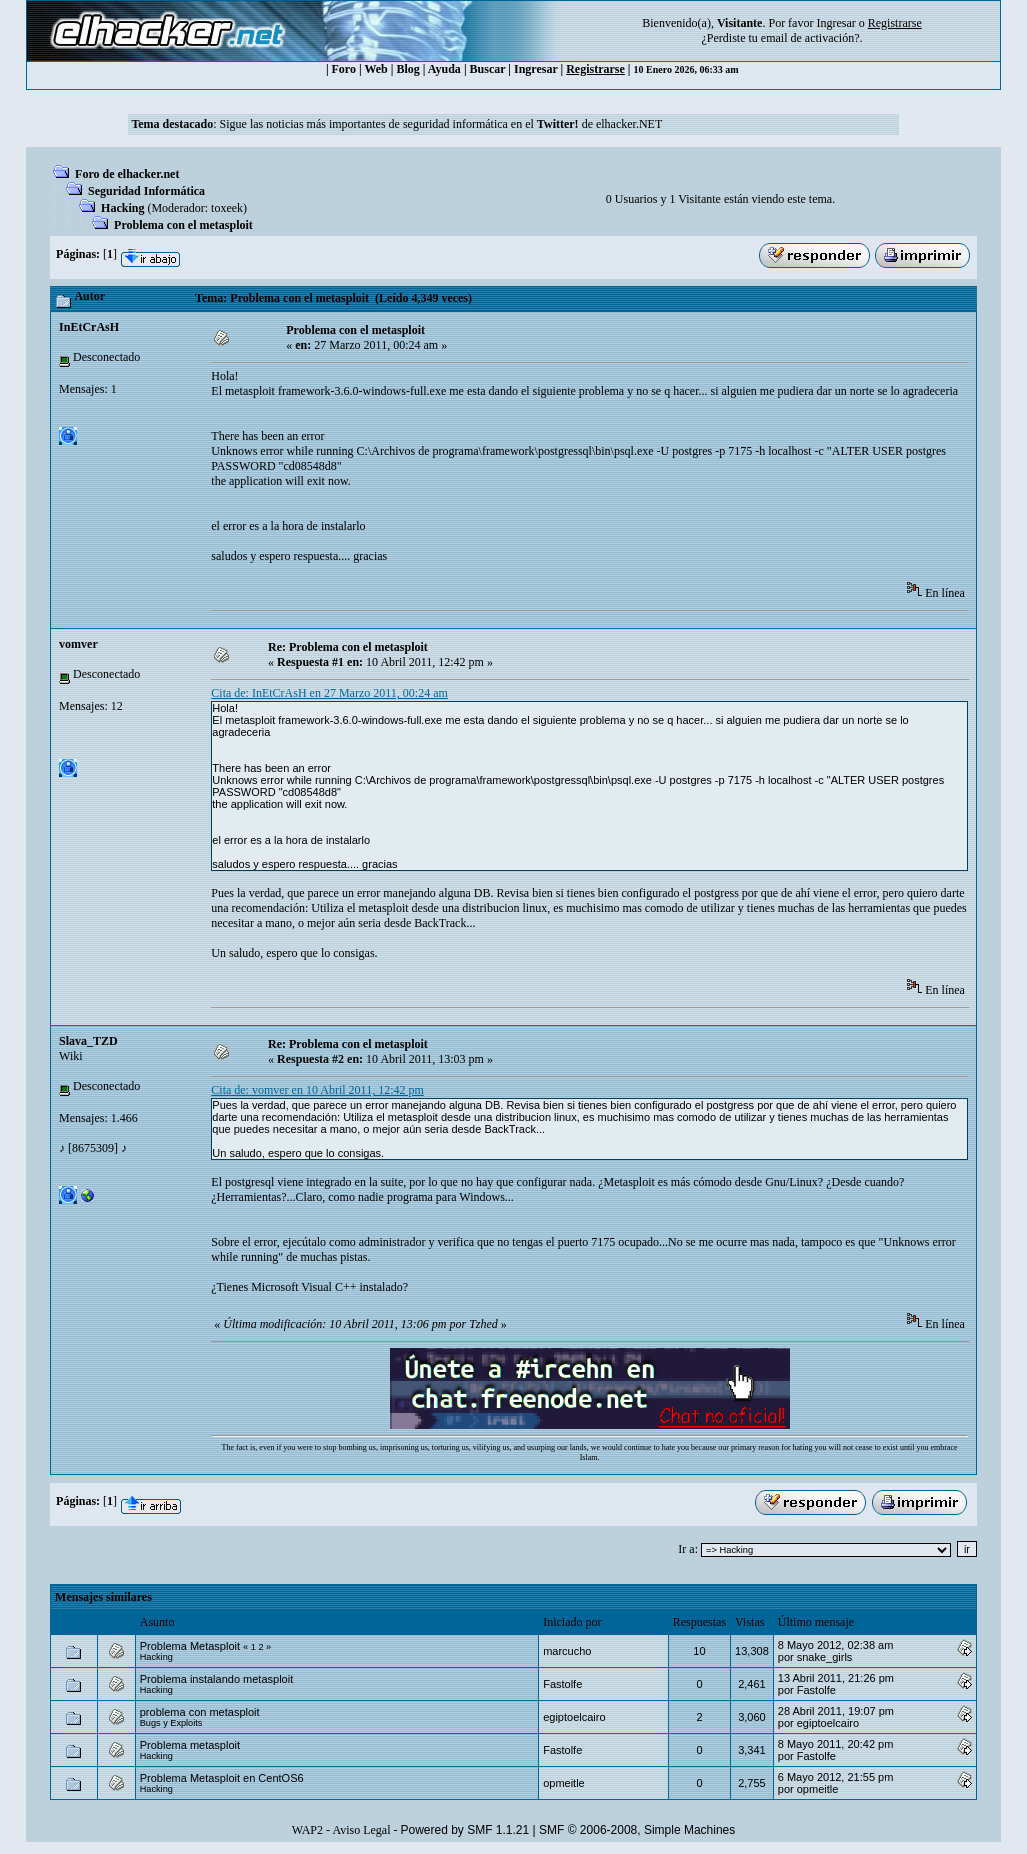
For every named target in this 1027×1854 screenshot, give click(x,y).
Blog (407, 69)
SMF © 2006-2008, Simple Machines (637, 1830)
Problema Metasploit (190, 1646)
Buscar (488, 69)
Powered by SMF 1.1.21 (464, 1830)
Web (375, 69)
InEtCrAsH (89, 327)
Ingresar (835, 23)
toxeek (227, 208)
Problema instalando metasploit (216, 1679)
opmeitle (564, 1783)
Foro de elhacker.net (127, 174)
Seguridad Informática (146, 191)
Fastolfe (562, 1684)
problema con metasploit (200, 1712)
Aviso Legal (361, 1830)
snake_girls (825, 1657)
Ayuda (444, 69)
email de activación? (810, 38)
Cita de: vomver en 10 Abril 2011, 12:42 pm (317, 1090)
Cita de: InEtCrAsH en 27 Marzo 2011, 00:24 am (329, 693)
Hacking (122, 208)
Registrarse (595, 69)
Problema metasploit (190, 1745)
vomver (78, 644)
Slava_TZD (88, 1041)
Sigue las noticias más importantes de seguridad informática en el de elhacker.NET (441, 124)
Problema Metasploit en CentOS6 (222, 1778)
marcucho (567, 1651)
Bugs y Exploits (171, 1723)
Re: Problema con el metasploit (348, 647)
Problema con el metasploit (183, 225)
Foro (344, 69)
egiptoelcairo (574, 1717)
